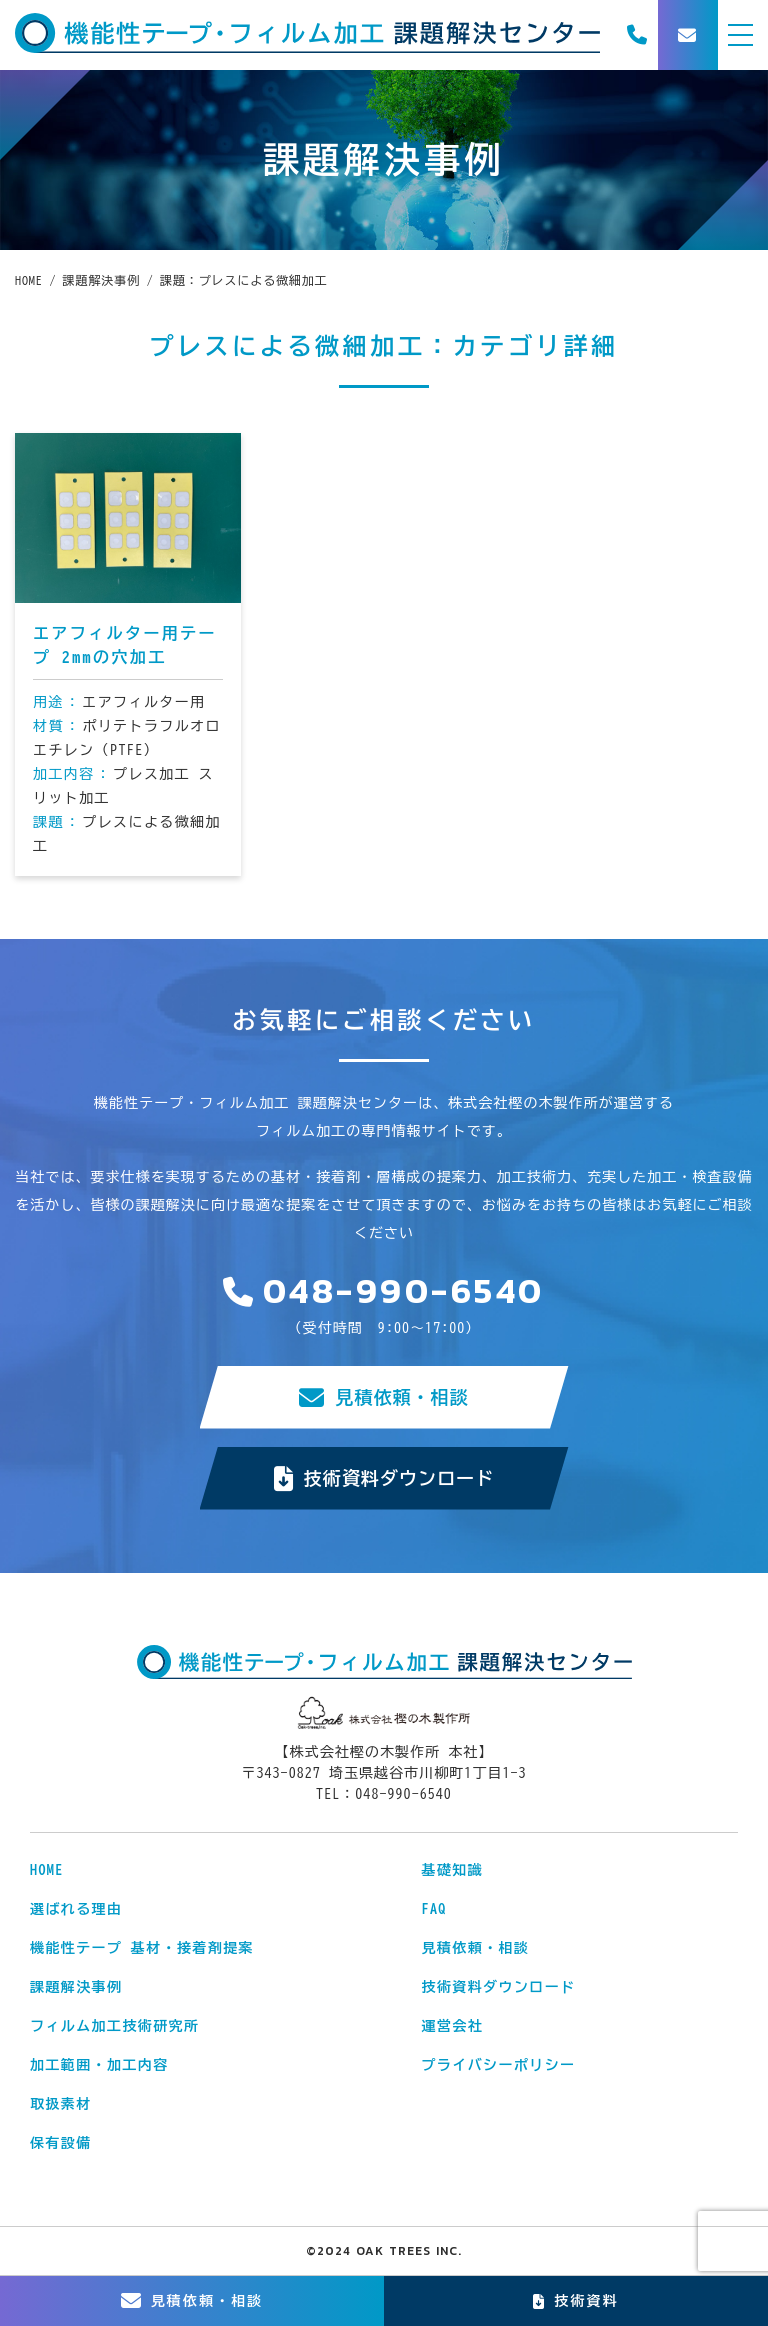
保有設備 (61, 2143)
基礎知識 (453, 1870)
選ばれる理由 (76, 1909)
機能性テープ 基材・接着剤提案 (142, 1948)
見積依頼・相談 (383, 1397)
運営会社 (453, 2026)
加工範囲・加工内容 (99, 2065)
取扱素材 (61, 2104)
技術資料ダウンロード (384, 1478)
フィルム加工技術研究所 (114, 2026)
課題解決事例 (76, 1987)
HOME (47, 1870)
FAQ (434, 1909)
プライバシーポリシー (499, 2065)
